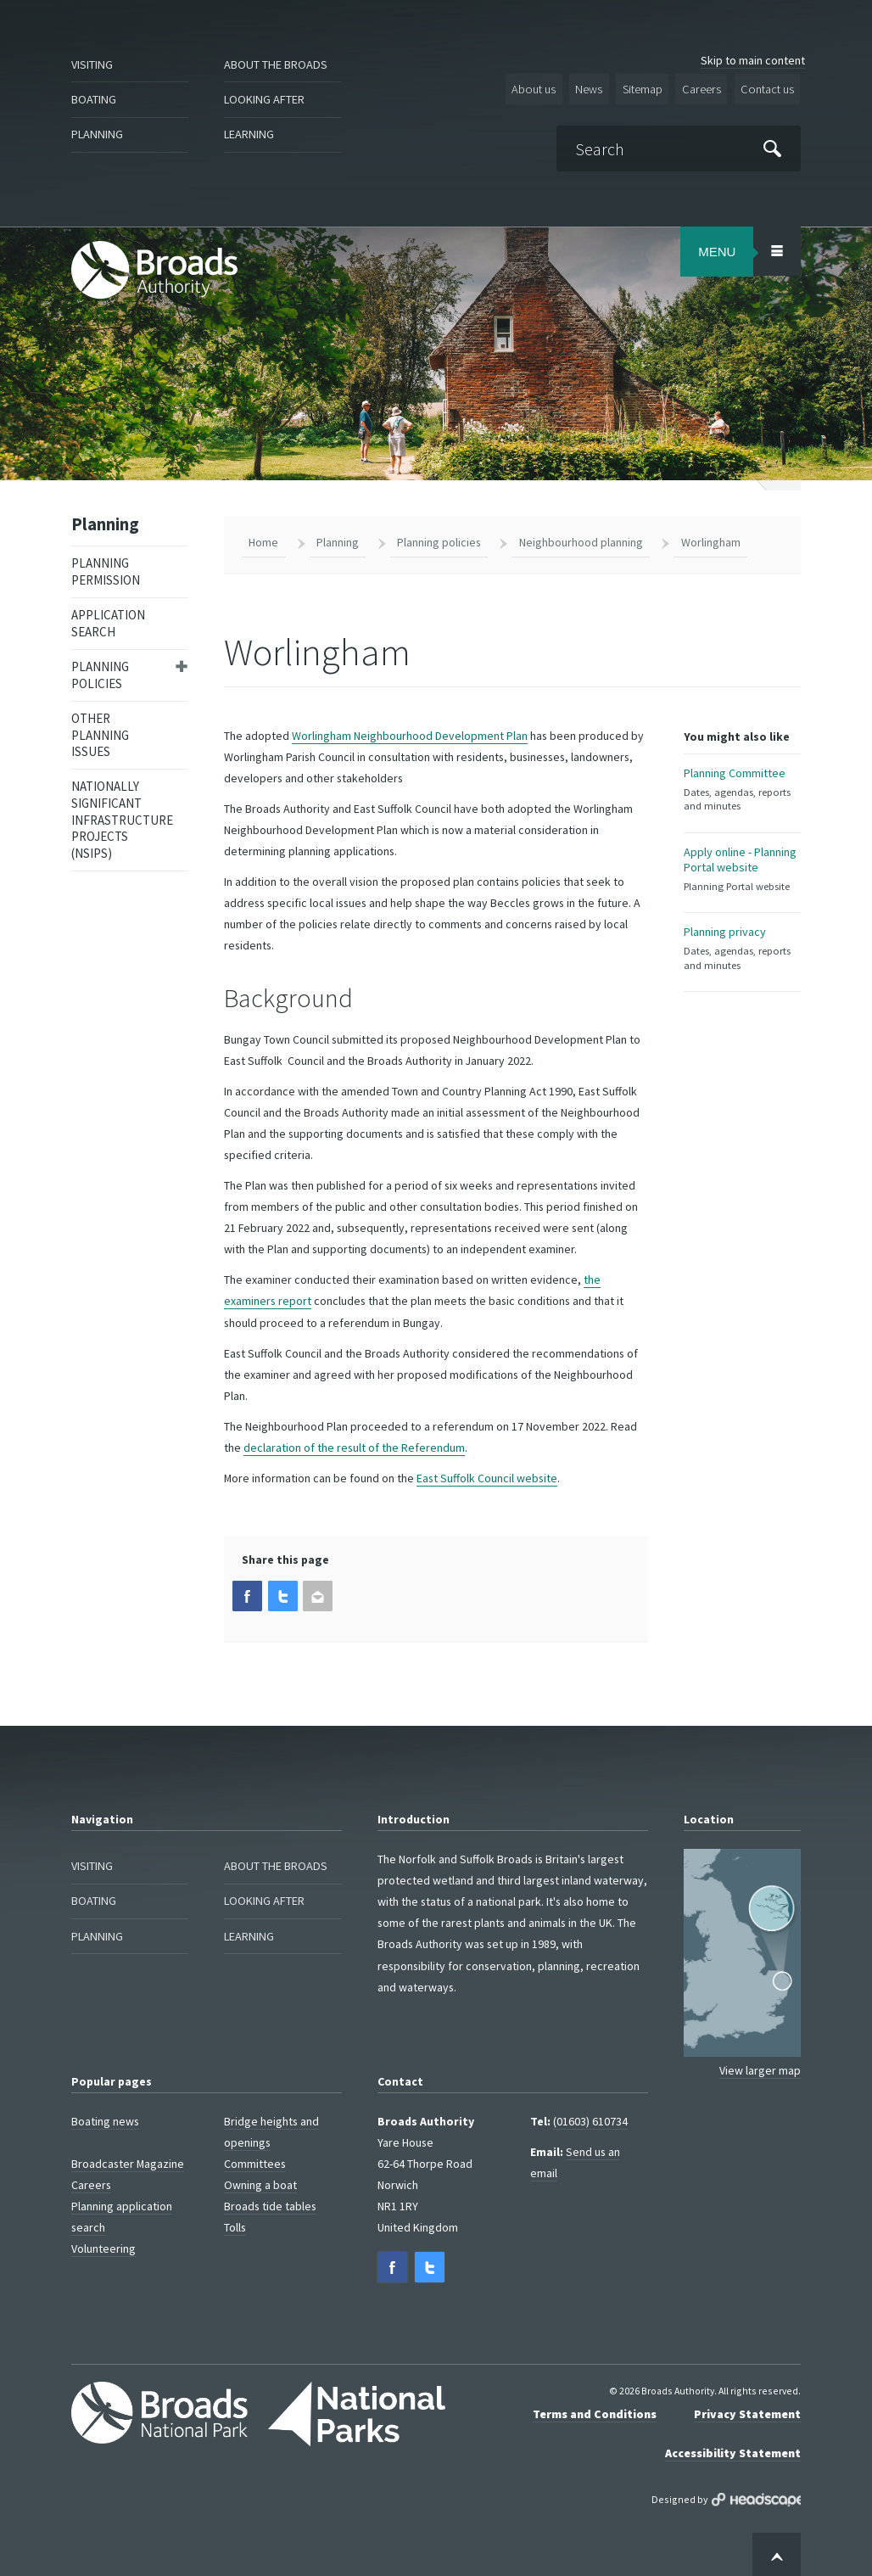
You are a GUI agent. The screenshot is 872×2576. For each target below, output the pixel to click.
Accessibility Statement (733, 2447)
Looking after (268, 100)
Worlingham (711, 538)
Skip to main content (753, 60)
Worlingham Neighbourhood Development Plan (410, 732)
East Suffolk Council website (486, 1474)
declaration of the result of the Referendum (354, 1444)
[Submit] (773, 146)
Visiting (95, 65)
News (596, 88)
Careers (705, 88)
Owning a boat (260, 2180)
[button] (246, 1592)
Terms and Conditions (595, 2408)
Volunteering (103, 2244)
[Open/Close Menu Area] (777, 248)
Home (263, 538)
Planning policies (100, 672)
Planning (100, 134)
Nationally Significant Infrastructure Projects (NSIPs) (122, 817)
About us (542, 88)
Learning (252, 134)
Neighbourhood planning (581, 538)
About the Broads (281, 65)
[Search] (682, 147)
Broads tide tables (270, 2201)
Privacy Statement (747, 2408)
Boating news (105, 2117)
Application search (108, 620)
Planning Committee (743, 786)
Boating (96, 100)
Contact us (768, 88)
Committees (255, 2159)
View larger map (760, 2066)
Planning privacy (743, 963)
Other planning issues (100, 731)
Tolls (235, 2223)
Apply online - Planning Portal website (743, 875)
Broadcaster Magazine (127, 2159)
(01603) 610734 (590, 2117)
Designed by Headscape (756, 2493)
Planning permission (105, 568)
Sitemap (648, 88)
